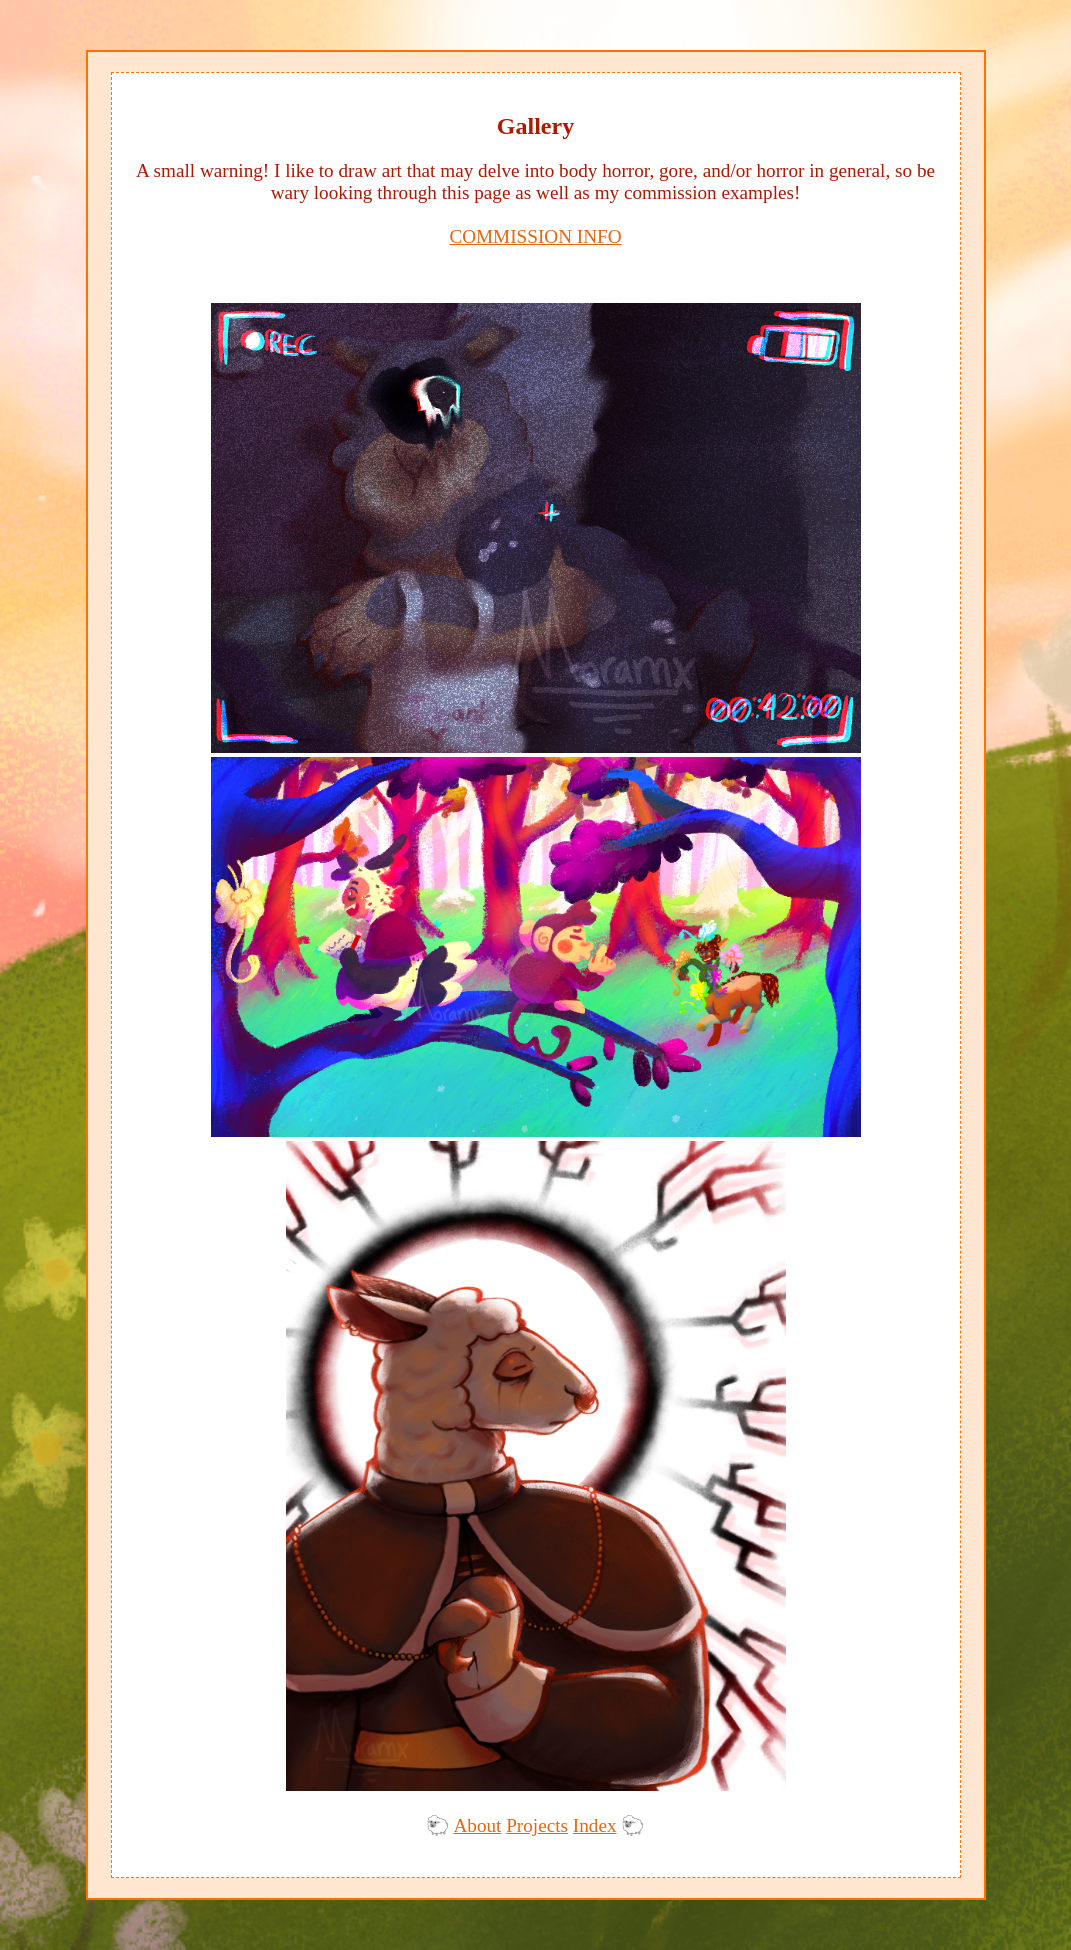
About (477, 1825)
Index (595, 1825)
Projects (537, 1825)
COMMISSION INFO (535, 236)
